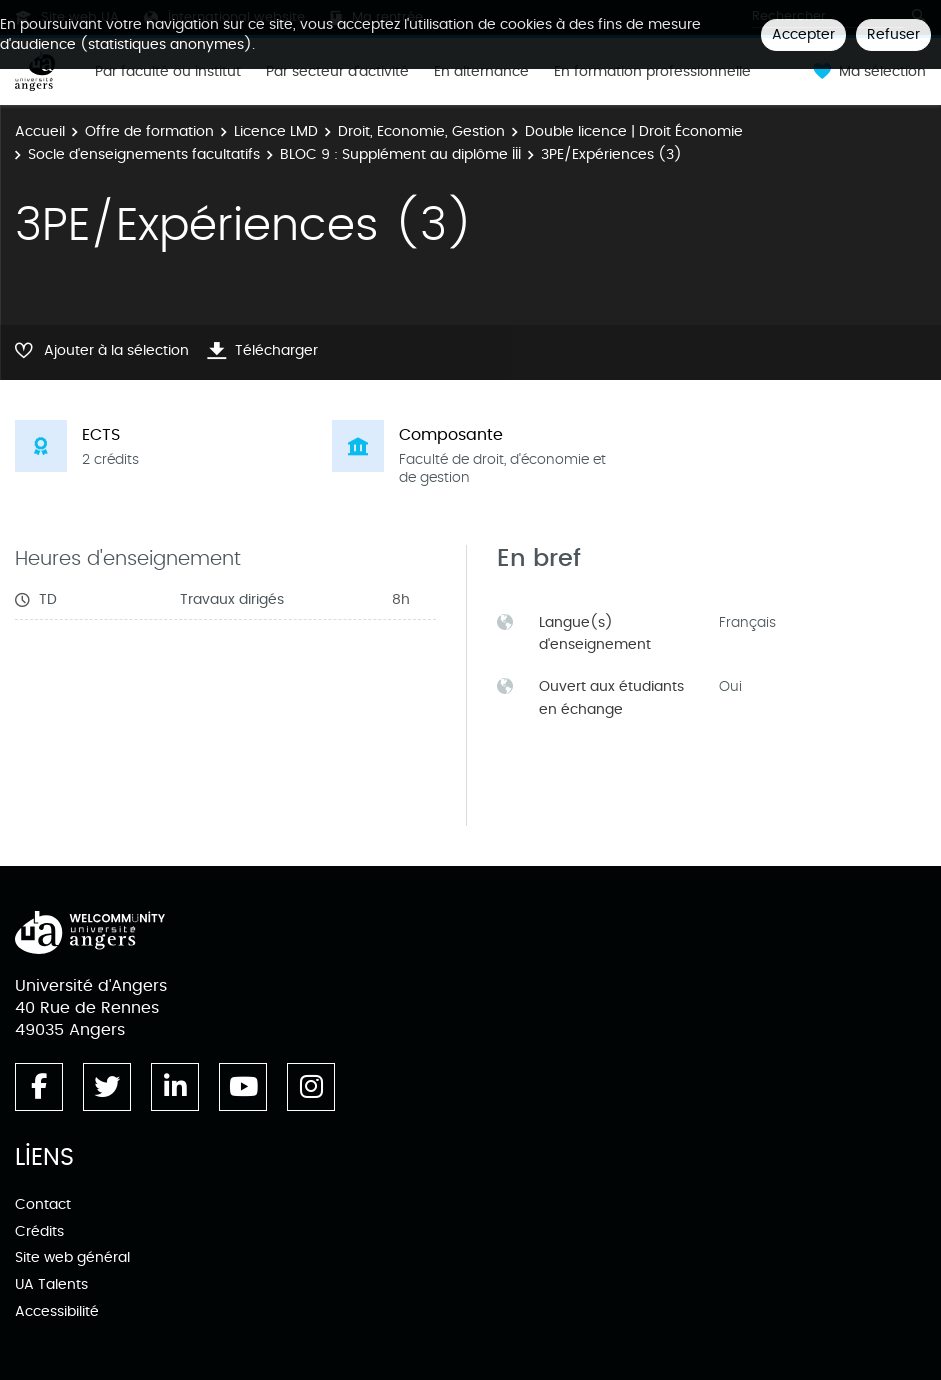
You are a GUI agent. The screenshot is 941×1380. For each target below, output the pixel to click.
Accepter (803, 34)
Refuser (893, 34)
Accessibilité (57, 1311)
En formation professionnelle (652, 72)
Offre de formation (149, 131)
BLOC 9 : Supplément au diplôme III (400, 154)
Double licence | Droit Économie (634, 131)
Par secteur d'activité (337, 72)
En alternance (481, 72)
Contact (43, 1204)
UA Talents (51, 1284)
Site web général (72, 1257)
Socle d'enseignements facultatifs (144, 154)
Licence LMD (276, 131)
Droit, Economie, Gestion (421, 131)
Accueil (40, 131)
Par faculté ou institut (168, 72)
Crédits (39, 1231)
